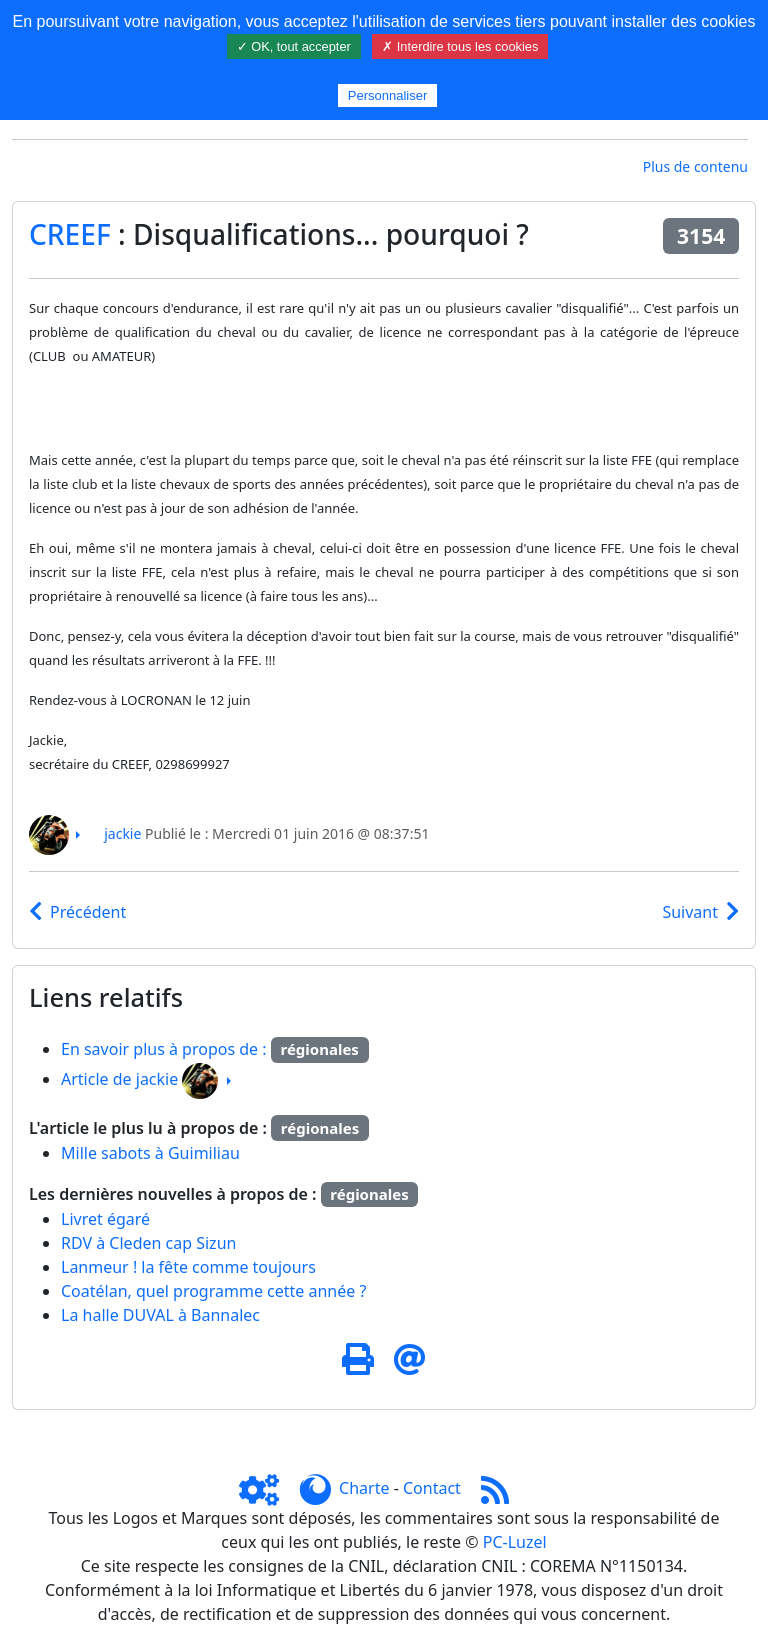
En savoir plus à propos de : (166, 1049)
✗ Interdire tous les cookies (460, 46)
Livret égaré (105, 1219)
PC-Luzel (515, 1542)
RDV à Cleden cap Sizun (148, 1243)
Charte (364, 1488)
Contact (432, 1488)
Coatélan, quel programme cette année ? (213, 1291)
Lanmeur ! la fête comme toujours (188, 1267)
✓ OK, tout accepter (294, 46)
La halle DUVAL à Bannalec (160, 1315)
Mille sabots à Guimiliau (150, 1153)
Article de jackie (119, 1079)
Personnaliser (388, 95)
